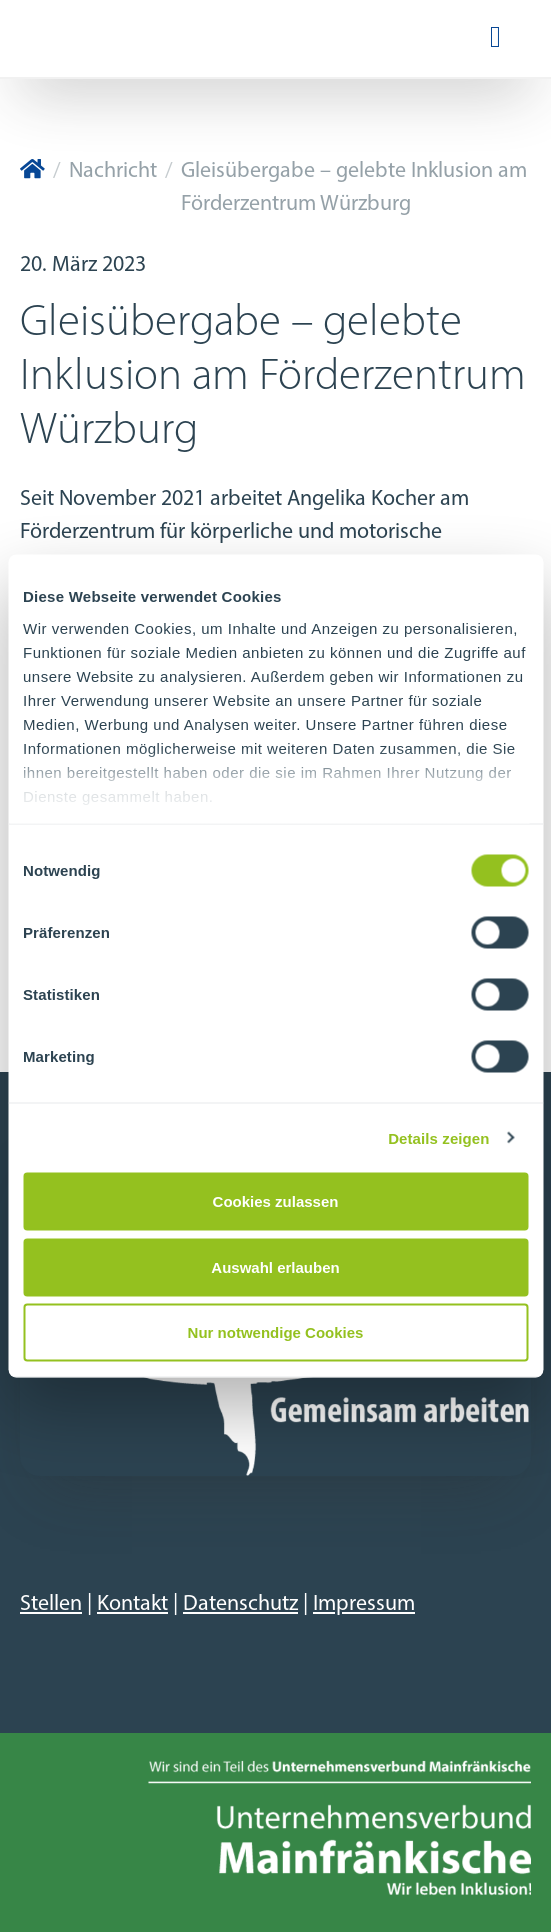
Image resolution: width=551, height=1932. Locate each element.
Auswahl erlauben (275, 1266)
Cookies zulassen (276, 1201)
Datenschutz (240, 1604)
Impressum (364, 1604)
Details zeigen (438, 1137)
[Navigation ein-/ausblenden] (495, 38)
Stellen (51, 1604)
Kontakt (132, 1604)
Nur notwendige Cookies (276, 1332)
